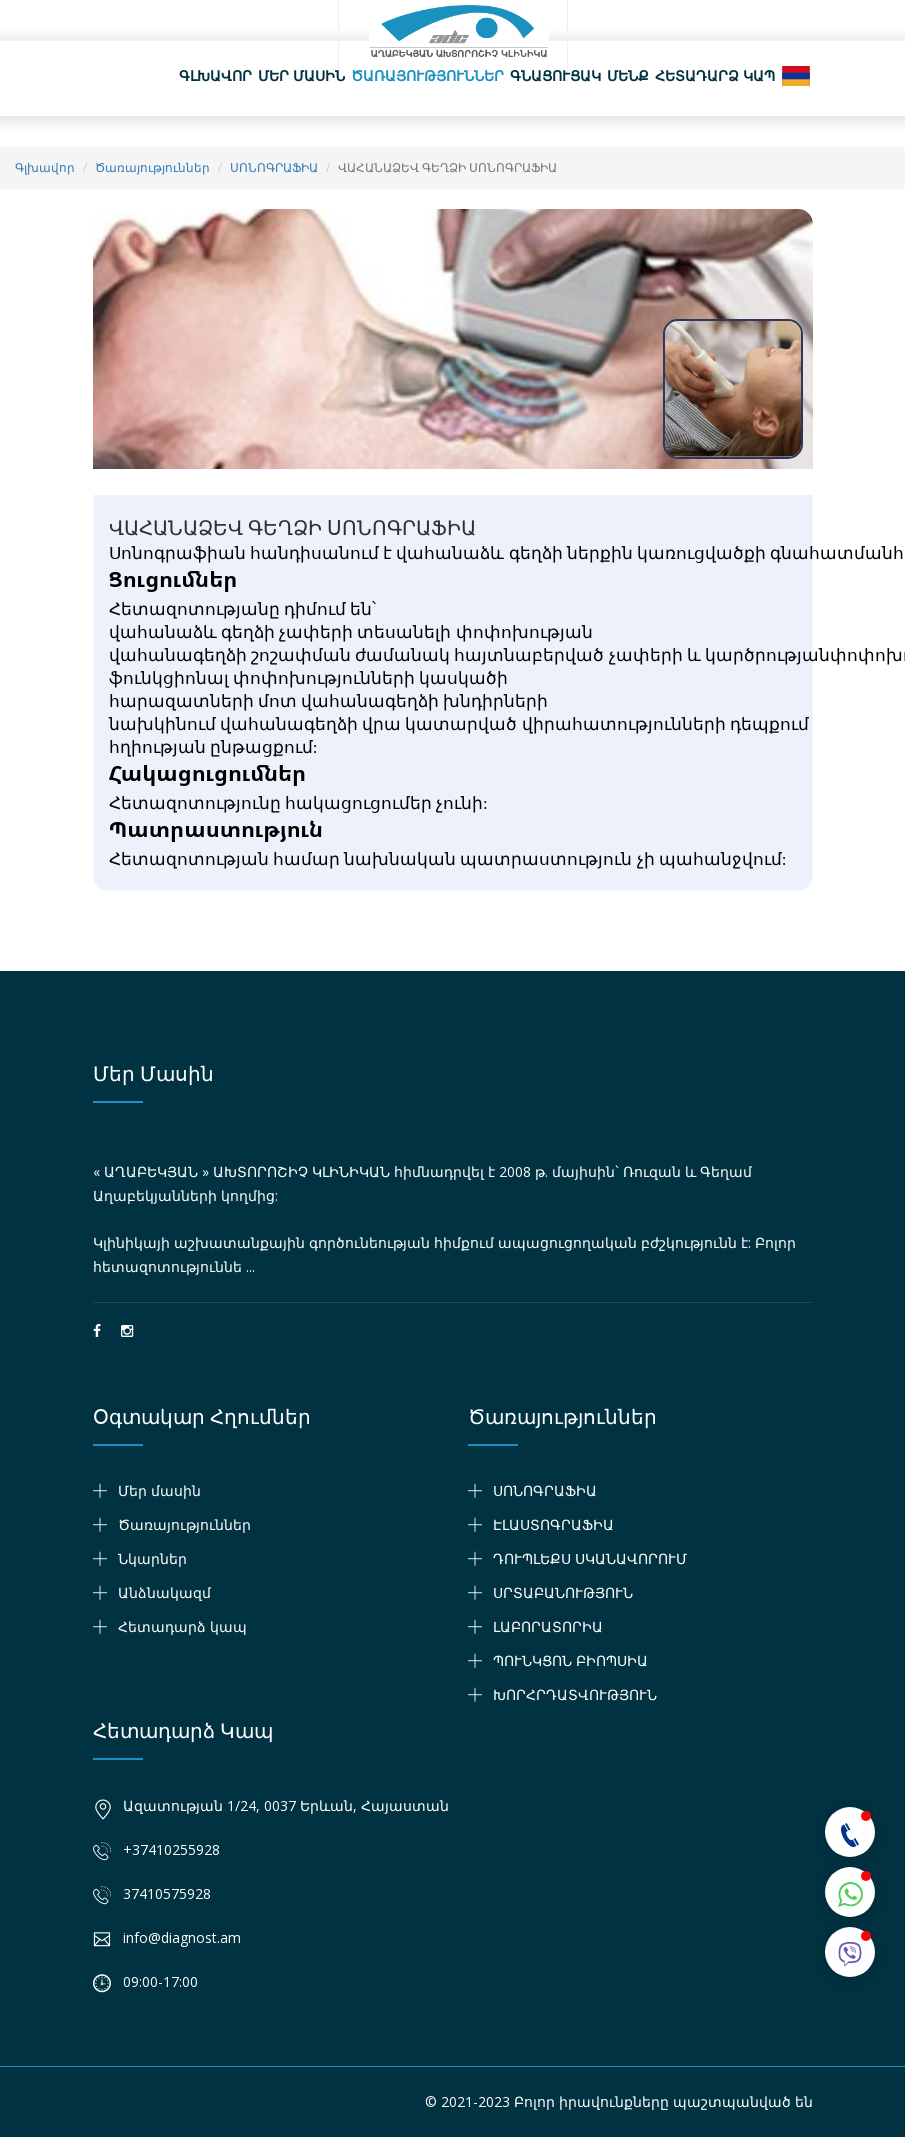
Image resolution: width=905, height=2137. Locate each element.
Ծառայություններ (427, 76)
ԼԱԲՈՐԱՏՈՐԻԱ (548, 1626)
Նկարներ (152, 1558)
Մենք (628, 76)
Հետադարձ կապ (715, 76)
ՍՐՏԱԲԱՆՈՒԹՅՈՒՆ (563, 1592)
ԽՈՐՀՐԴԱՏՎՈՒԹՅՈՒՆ (575, 1694)
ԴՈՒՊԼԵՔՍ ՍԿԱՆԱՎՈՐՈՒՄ (590, 1558)
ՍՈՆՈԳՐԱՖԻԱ (274, 167)
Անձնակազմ (164, 1592)
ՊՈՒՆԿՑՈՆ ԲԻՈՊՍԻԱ (570, 1660)
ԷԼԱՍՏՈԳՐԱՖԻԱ (553, 1524)
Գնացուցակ (555, 76)
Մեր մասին (301, 76)
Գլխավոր (215, 76)
